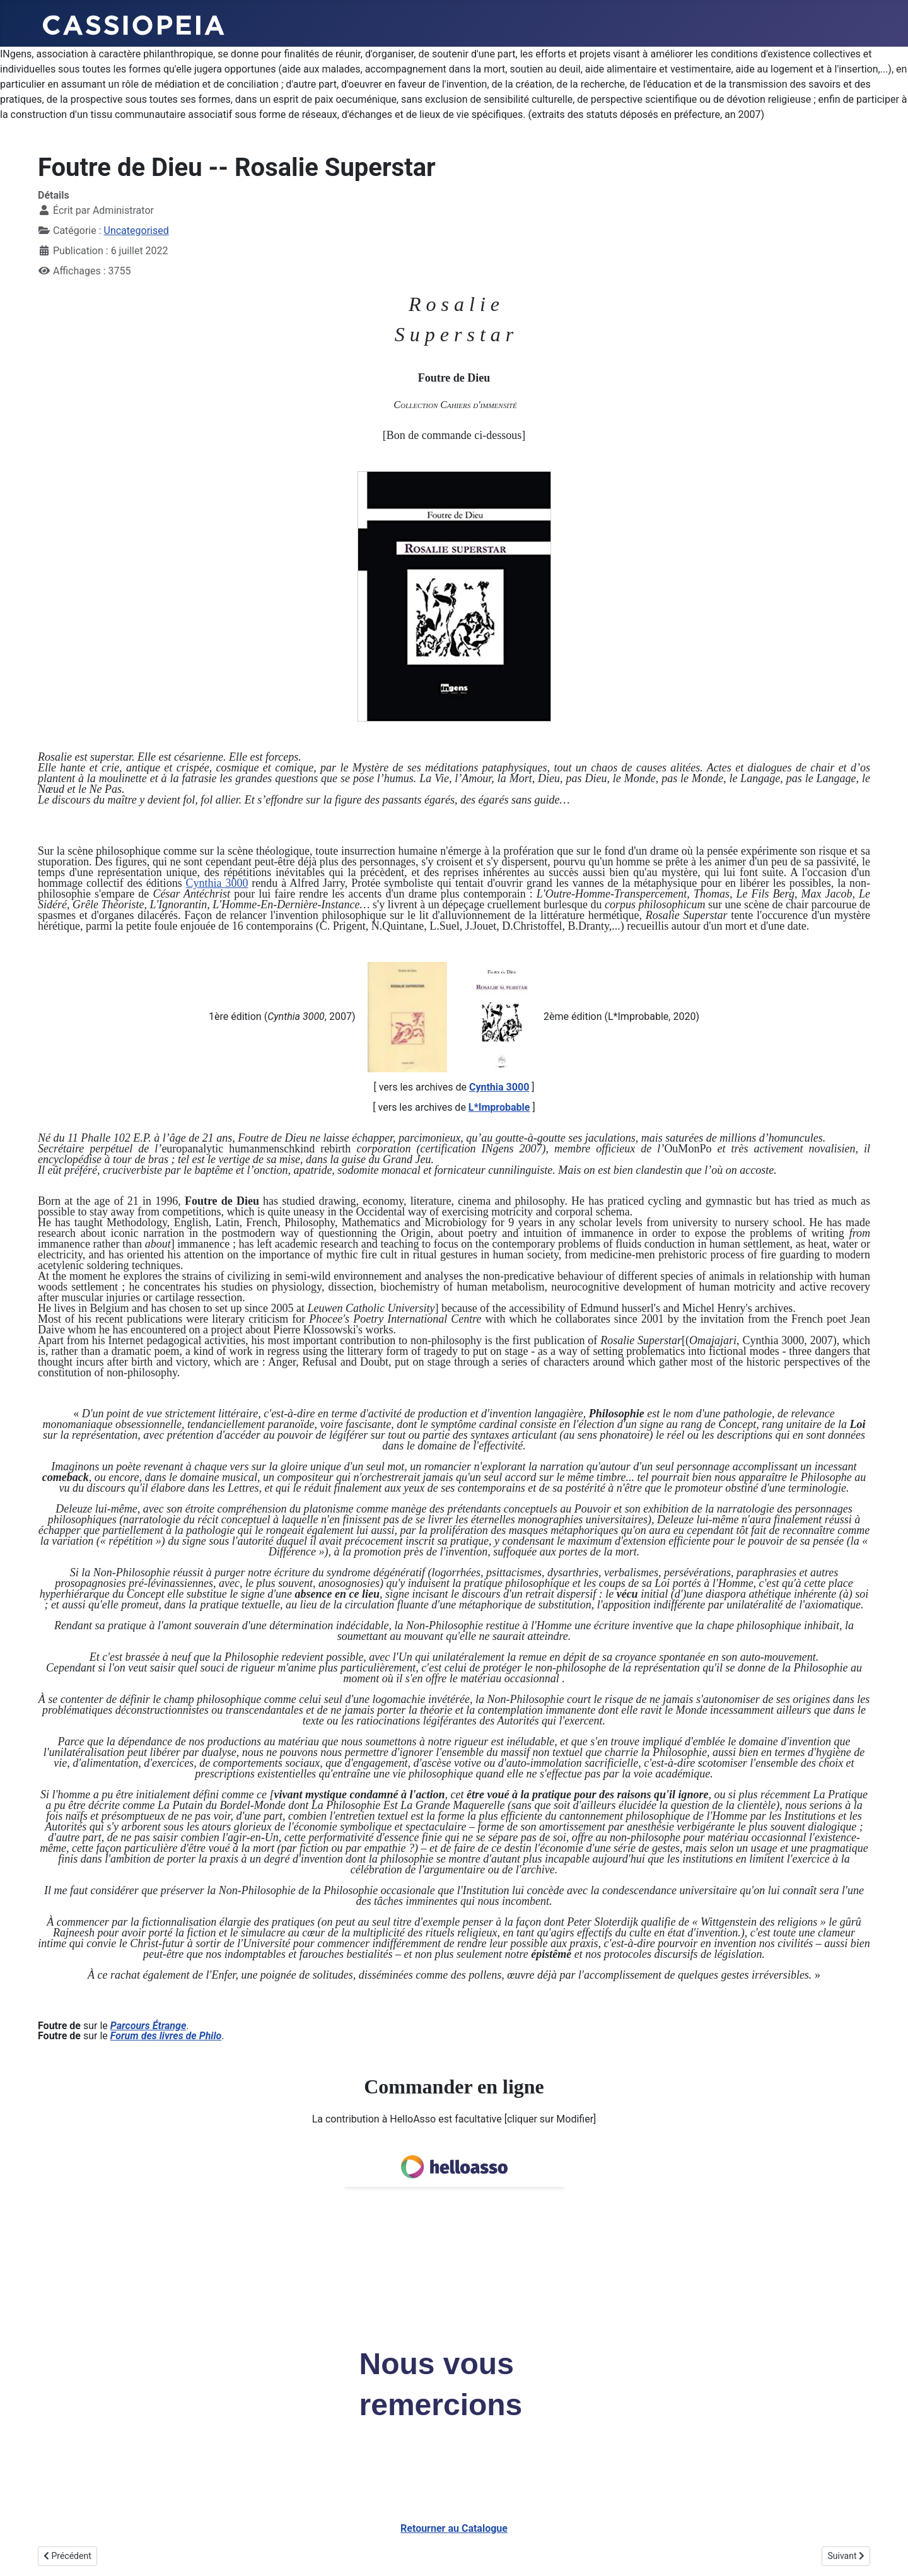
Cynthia (204, 883)
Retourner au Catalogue (454, 2528)
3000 (235, 883)
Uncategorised (136, 231)
